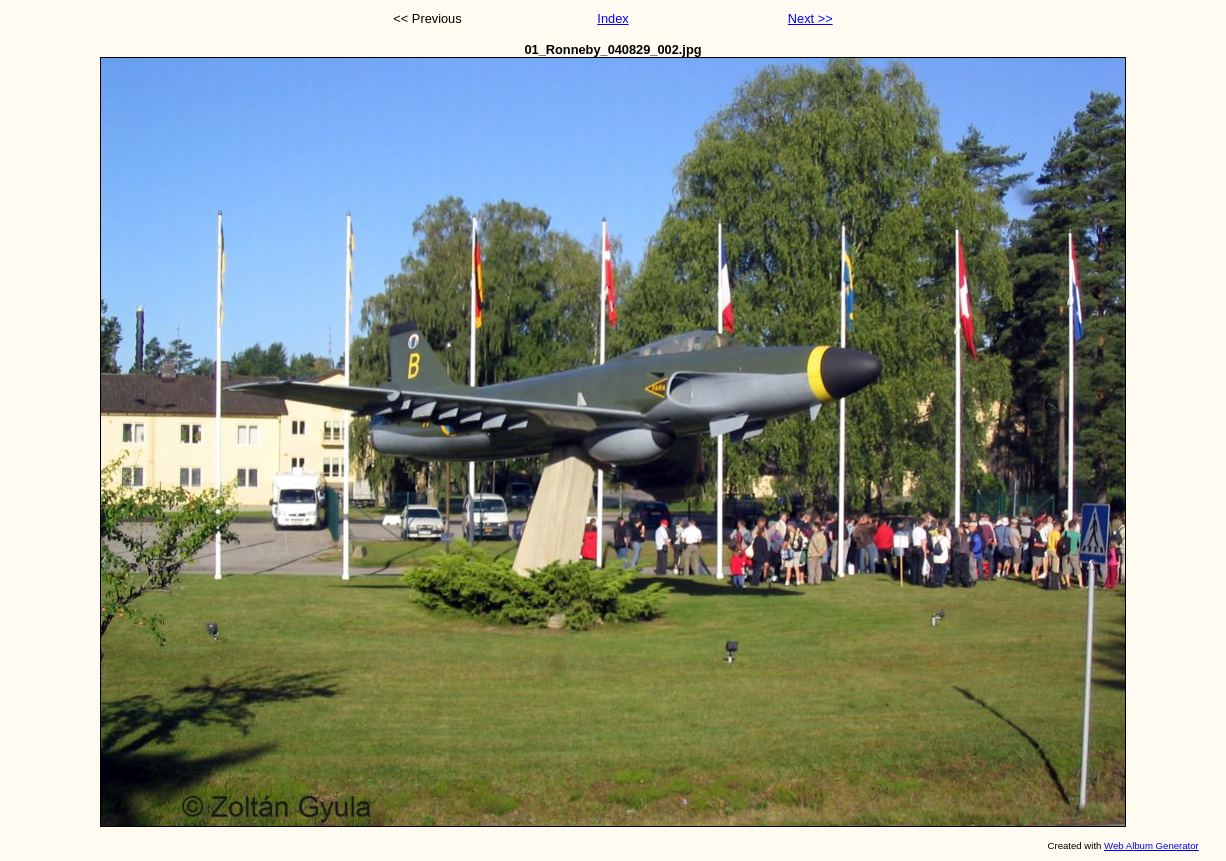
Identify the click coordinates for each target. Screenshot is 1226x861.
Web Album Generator (1151, 845)
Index (612, 18)
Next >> (810, 18)
